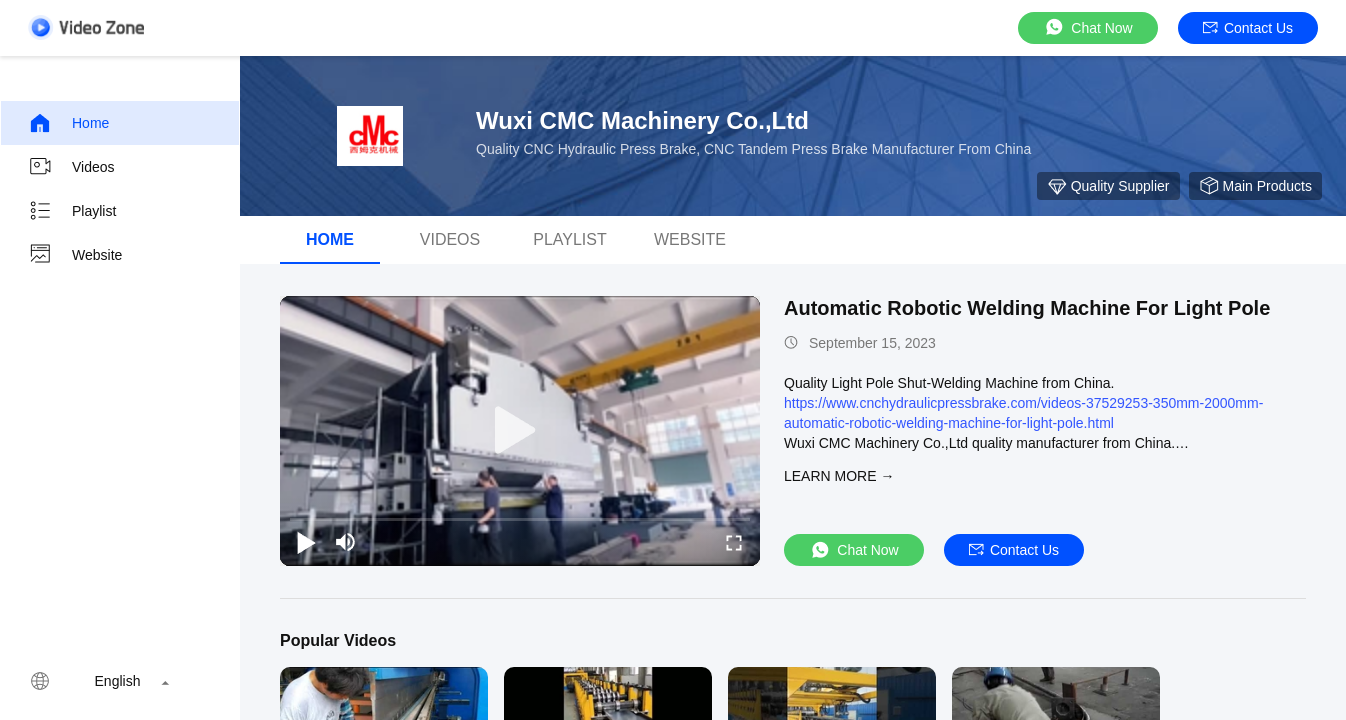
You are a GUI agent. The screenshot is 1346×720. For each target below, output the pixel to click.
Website (75, 255)
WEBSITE (690, 239)
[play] (520, 431)
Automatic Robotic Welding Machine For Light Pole (1027, 308)
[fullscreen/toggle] (734, 542)
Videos (71, 167)
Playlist (72, 211)
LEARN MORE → (839, 476)
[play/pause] (306, 542)
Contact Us (1248, 28)
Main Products (1255, 186)
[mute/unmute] (346, 542)
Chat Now (1087, 27)
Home (68, 123)
